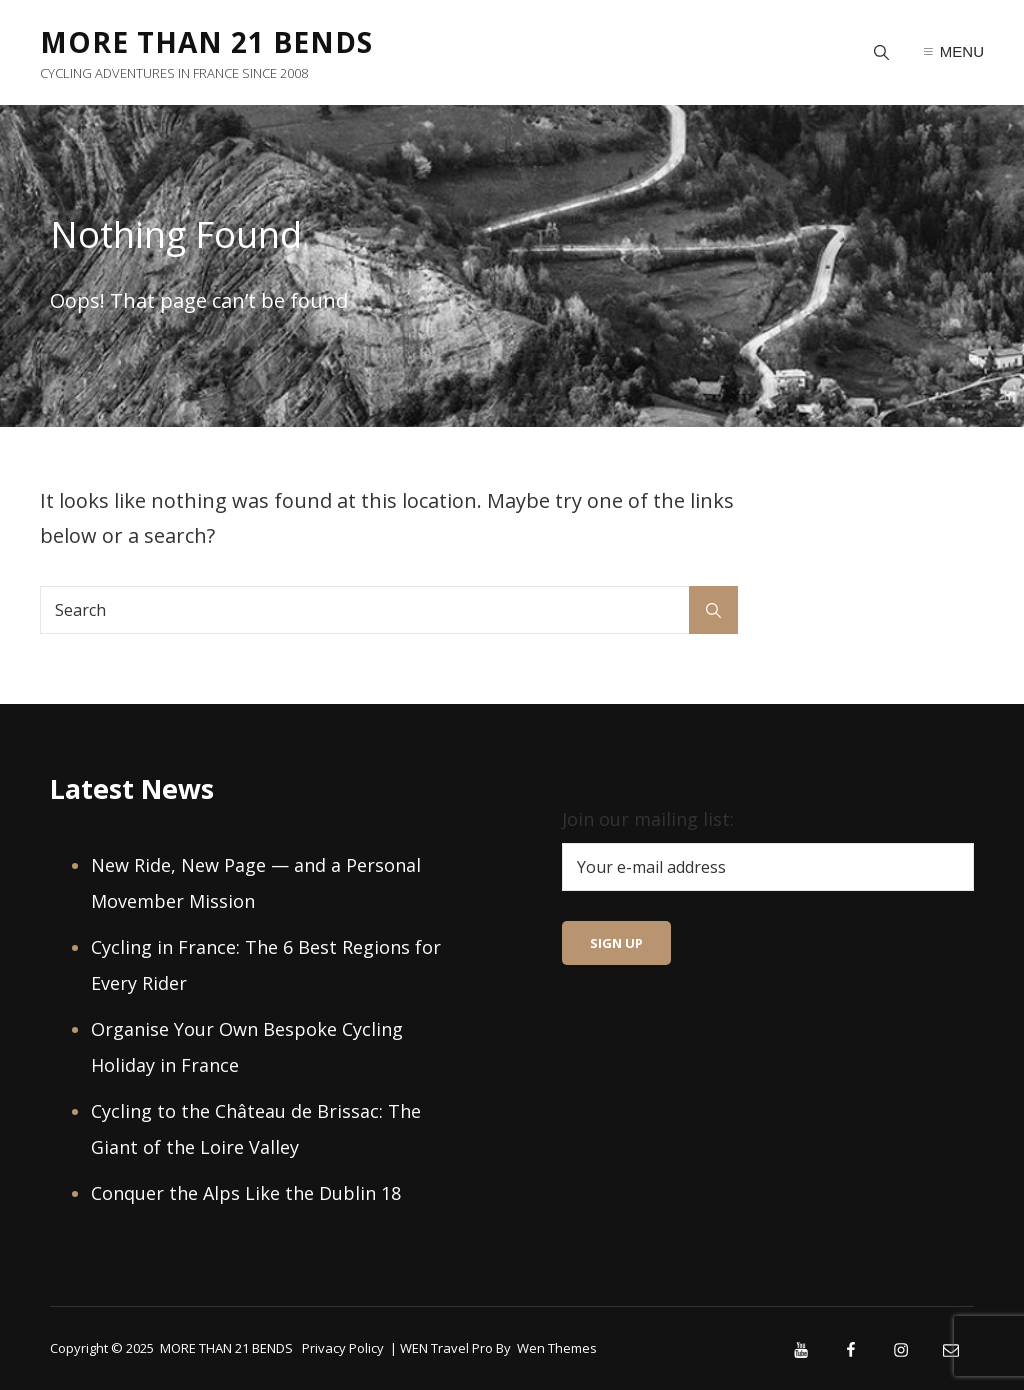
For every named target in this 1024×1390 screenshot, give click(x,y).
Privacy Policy (343, 1348)
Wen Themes (557, 1348)
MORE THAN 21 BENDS (206, 42)
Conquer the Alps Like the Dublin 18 (246, 1193)
